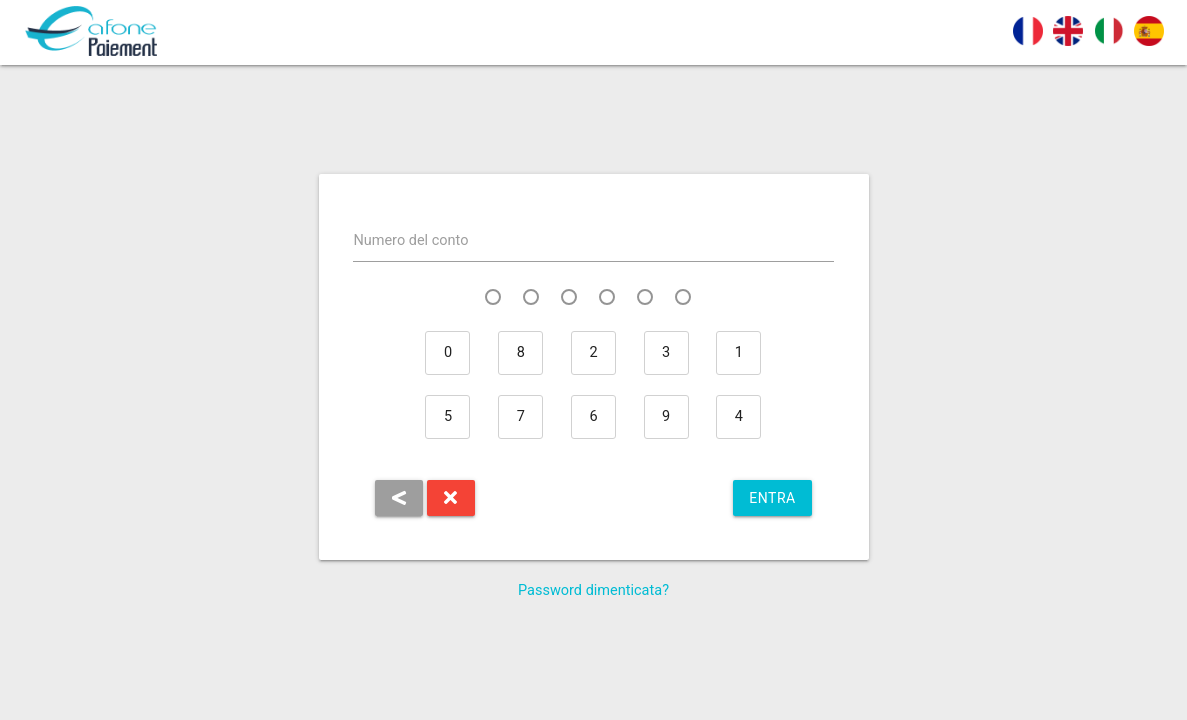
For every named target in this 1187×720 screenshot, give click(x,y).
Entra (772, 498)
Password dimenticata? (593, 590)
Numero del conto (410, 240)
